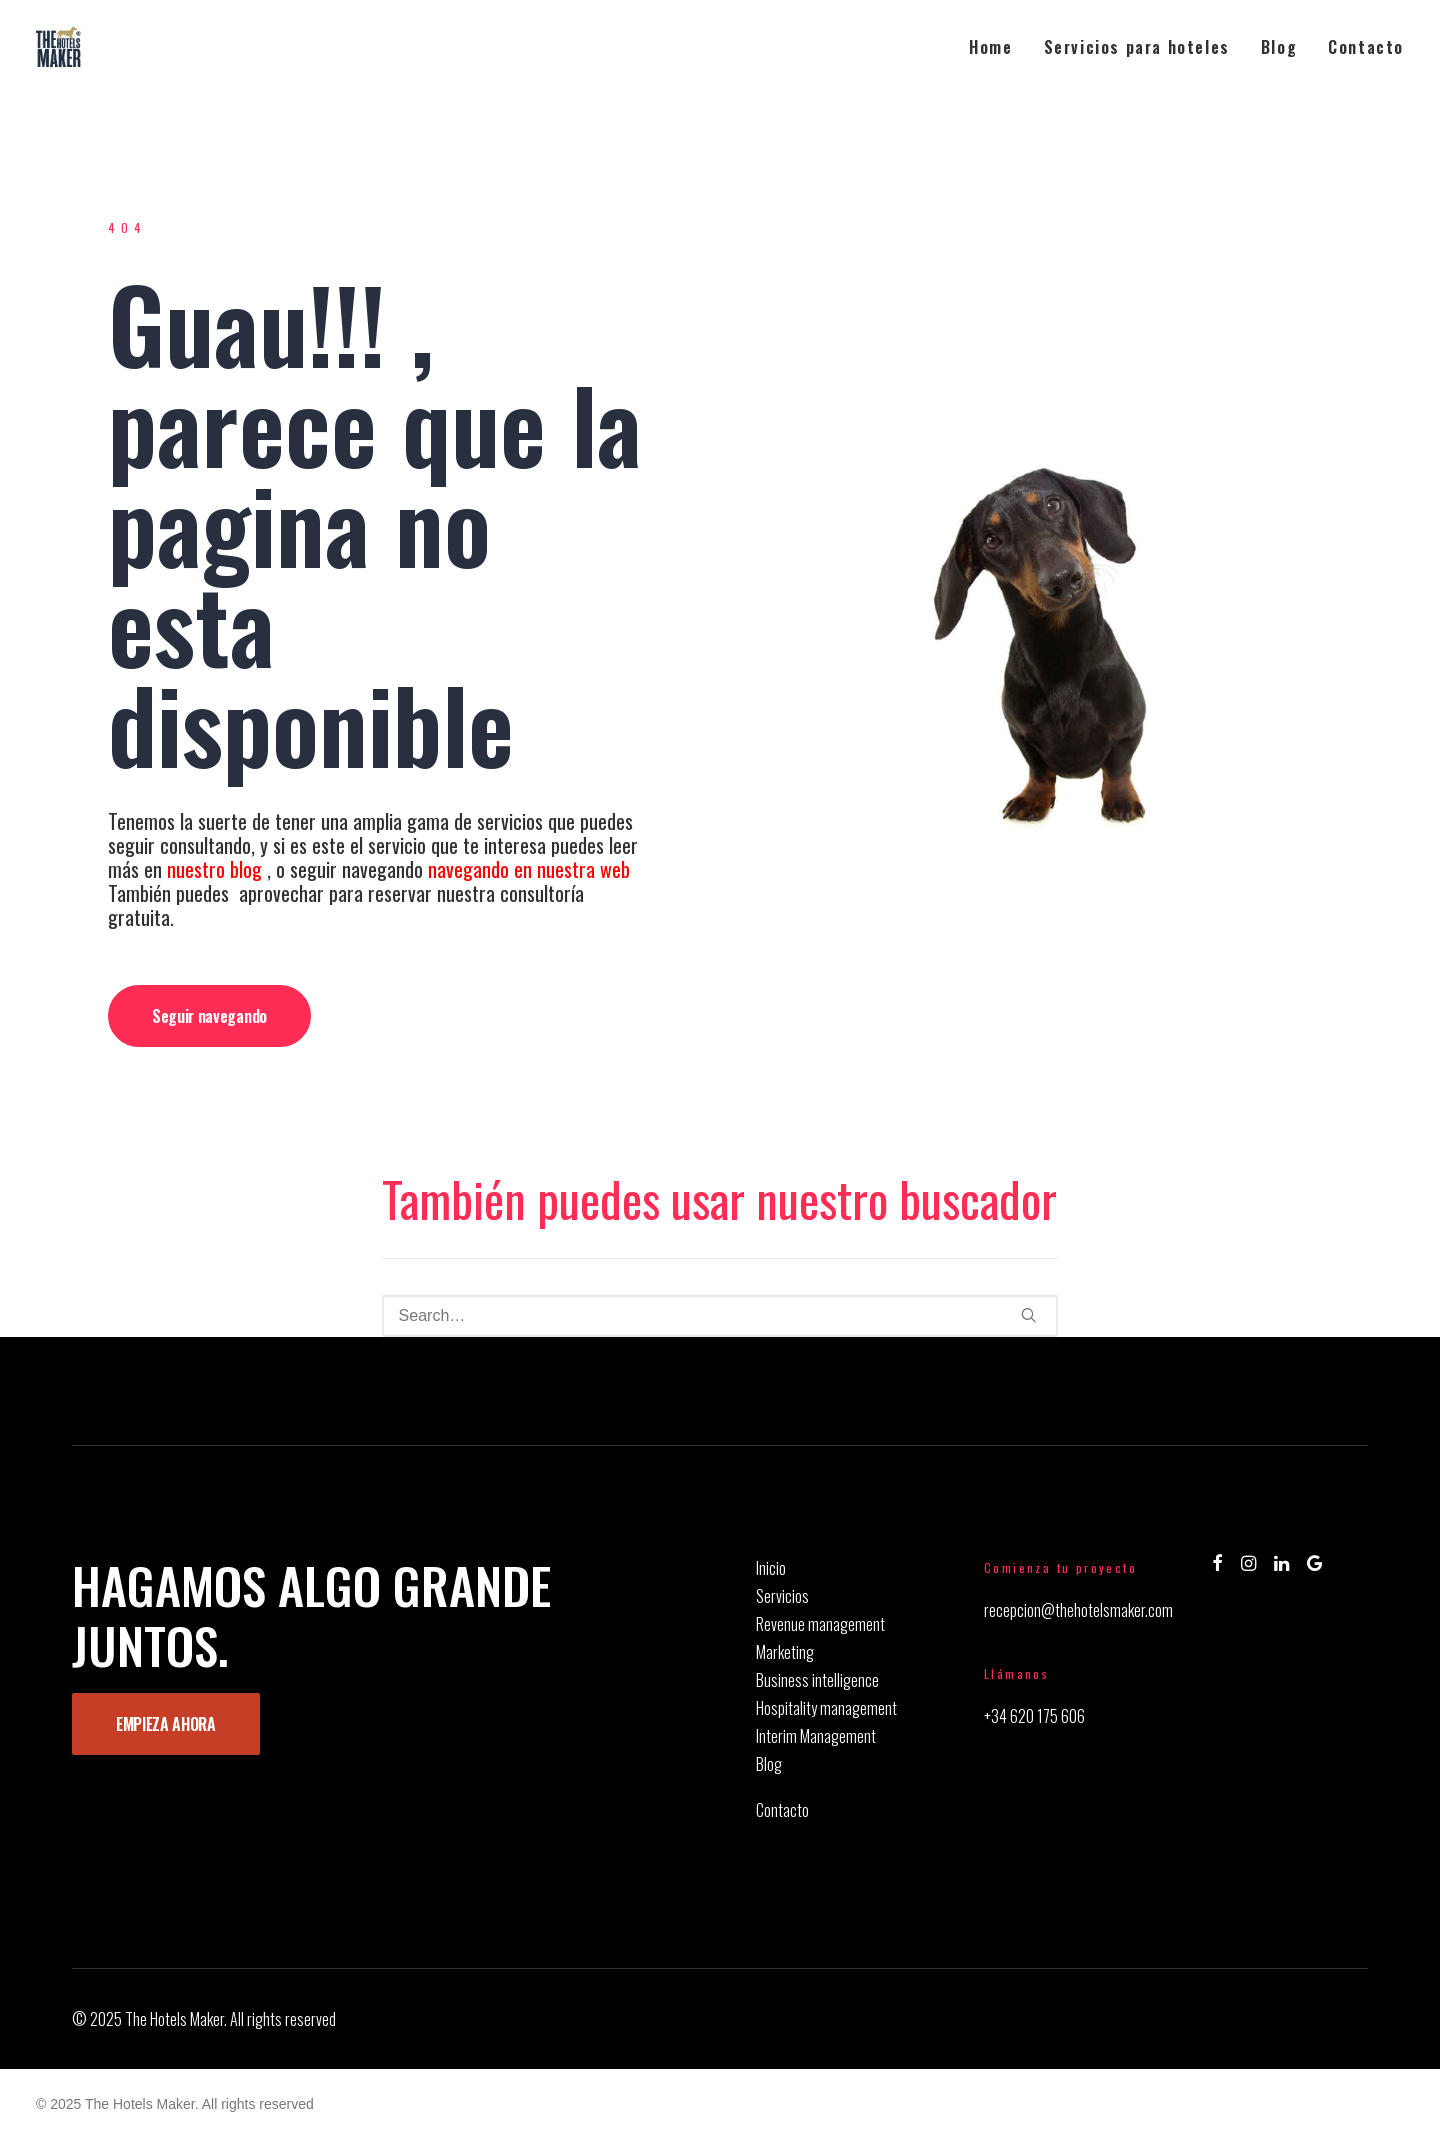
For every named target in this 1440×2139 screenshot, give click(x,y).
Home (990, 47)
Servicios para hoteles (1137, 47)
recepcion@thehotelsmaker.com (1078, 1610)
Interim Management (816, 1736)
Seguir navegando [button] (209, 1016)
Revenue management (820, 1624)
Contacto (1366, 47)
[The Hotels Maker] (59, 47)
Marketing (785, 1652)
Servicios (782, 1596)
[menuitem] (997, 47)
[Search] (720, 1316)
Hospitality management (826, 1708)
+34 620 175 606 (1034, 1716)
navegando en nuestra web (531, 869)
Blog (1279, 47)
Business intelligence (817, 1680)
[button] (1029, 1315)
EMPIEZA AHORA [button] (166, 1724)
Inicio (771, 1568)
